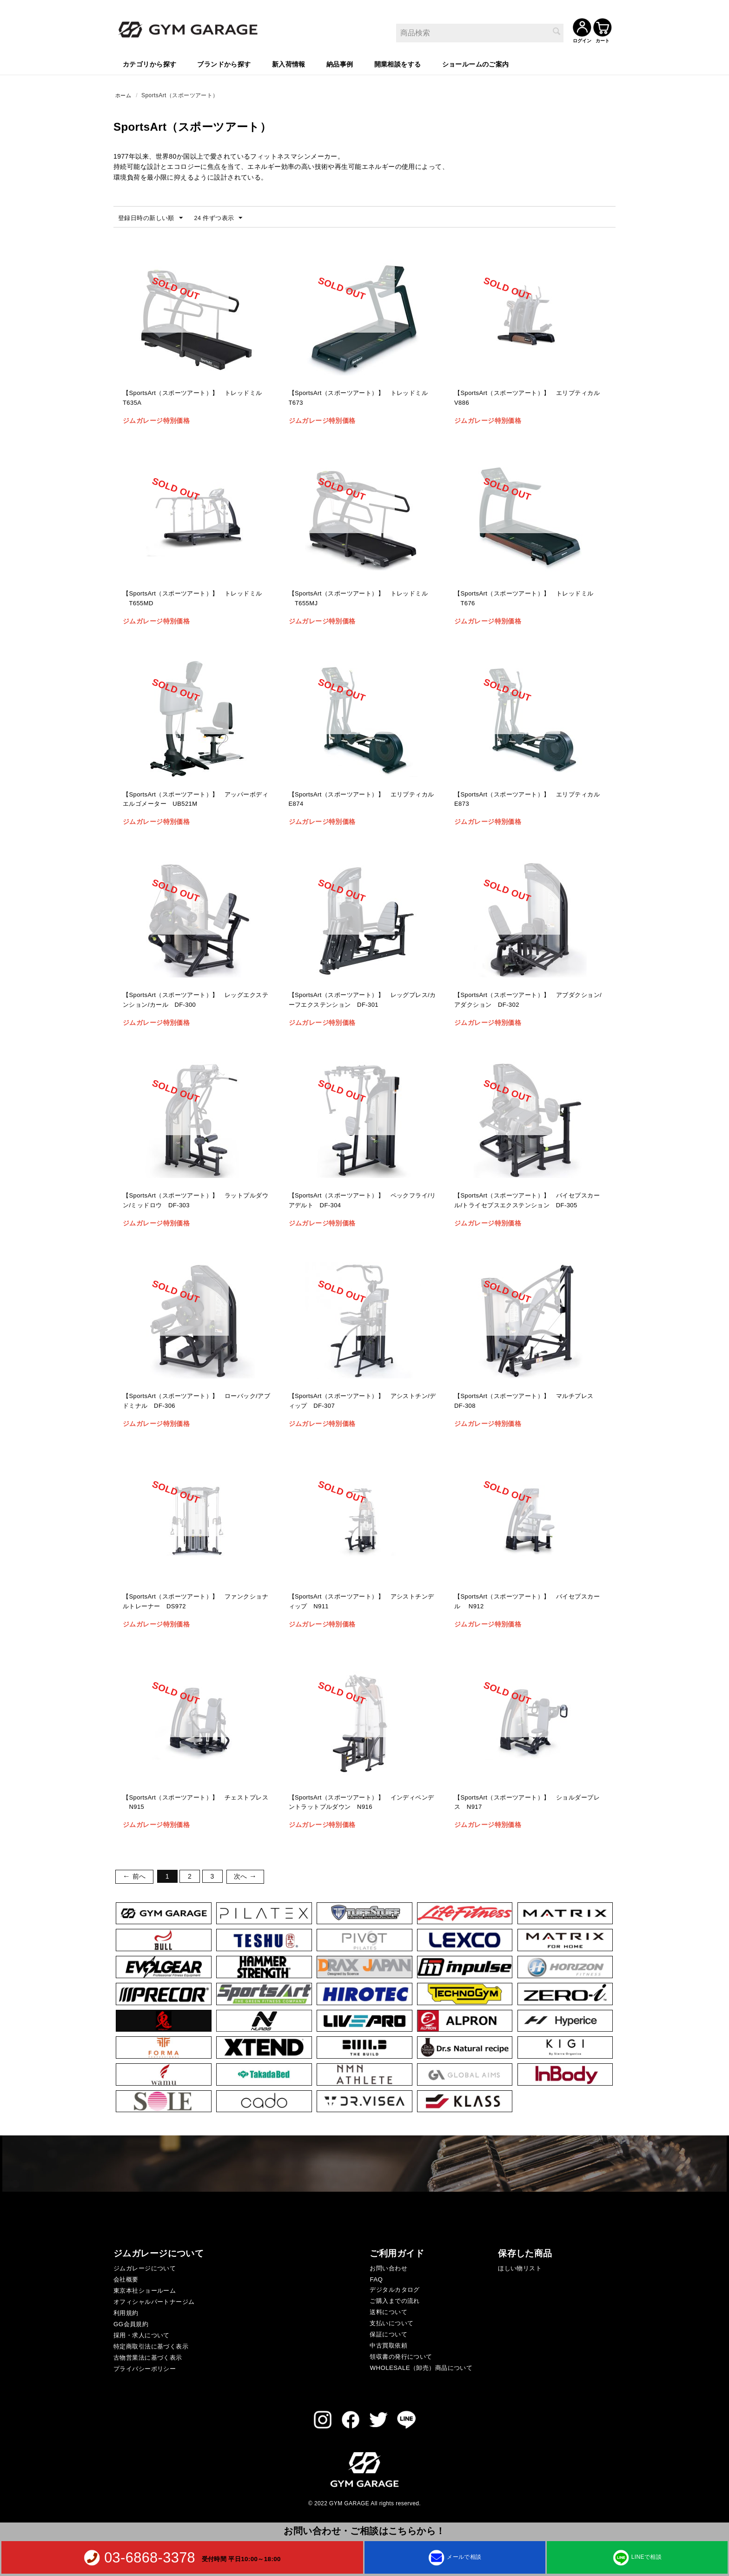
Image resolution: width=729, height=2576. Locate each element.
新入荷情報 (288, 63)
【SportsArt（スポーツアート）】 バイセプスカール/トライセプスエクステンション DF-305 (527, 1207)
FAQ (376, 2278)
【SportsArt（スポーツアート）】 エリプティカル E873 (527, 800)
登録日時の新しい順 (152, 217)
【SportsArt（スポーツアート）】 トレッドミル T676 (527, 599)
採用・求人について (141, 2334)
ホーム (124, 94)
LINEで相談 (637, 2557)
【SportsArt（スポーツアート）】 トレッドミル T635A (195, 398)
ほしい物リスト (520, 2267)
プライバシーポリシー (144, 2368)
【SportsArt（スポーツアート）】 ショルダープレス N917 (527, 1803)
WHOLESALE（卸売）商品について (421, 2367)
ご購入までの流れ (394, 2300)
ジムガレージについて (144, 2267)
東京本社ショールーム (144, 2290)
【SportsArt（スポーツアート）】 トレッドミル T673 (361, 398)
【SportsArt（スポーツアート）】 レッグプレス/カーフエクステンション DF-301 (361, 1000)
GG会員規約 (130, 2323)
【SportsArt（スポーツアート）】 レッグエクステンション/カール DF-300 (195, 1000)
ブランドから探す (224, 63)
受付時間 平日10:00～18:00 (241, 2558)
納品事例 (339, 63)
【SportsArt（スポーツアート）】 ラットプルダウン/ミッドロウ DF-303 (195, 1201)
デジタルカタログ (394, 2289)
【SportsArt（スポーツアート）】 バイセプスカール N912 (527, 1602)
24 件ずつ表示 (224, 217)
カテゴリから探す (149, 63)
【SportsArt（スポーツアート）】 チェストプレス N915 (195, 1803)
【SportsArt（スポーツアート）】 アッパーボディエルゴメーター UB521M (195, 800)
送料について (388, 2311)
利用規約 (126, 2312)
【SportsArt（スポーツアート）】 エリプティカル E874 (361, 800)
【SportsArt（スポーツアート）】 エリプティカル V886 (527, 398)
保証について (388, 2333)
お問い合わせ (388, 2267)
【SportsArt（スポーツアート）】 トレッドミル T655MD (195, 599)
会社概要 (126, 2278)
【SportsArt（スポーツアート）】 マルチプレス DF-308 (527, 1402)
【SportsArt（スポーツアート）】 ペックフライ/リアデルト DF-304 (361, 1201)
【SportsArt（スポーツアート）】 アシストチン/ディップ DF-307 (361, 1402)
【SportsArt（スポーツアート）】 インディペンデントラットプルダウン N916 (361, 1803)
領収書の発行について (401, 2356)
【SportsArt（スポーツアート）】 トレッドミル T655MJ (361, 599)
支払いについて (391, 2322)
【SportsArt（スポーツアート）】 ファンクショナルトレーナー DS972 (195, 1602)
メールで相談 (454, 2557)
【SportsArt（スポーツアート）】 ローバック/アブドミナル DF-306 (195, 1402)
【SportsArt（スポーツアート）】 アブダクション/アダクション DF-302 (527, 1000)
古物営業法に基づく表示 (147, 2357)
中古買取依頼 (388, 2345)
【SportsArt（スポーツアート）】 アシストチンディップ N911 (361, 1602)
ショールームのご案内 (475, 63)
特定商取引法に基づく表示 (150, 2345)
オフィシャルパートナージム (153, 2301)
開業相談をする (397, 63)
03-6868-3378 (149, 2557)
